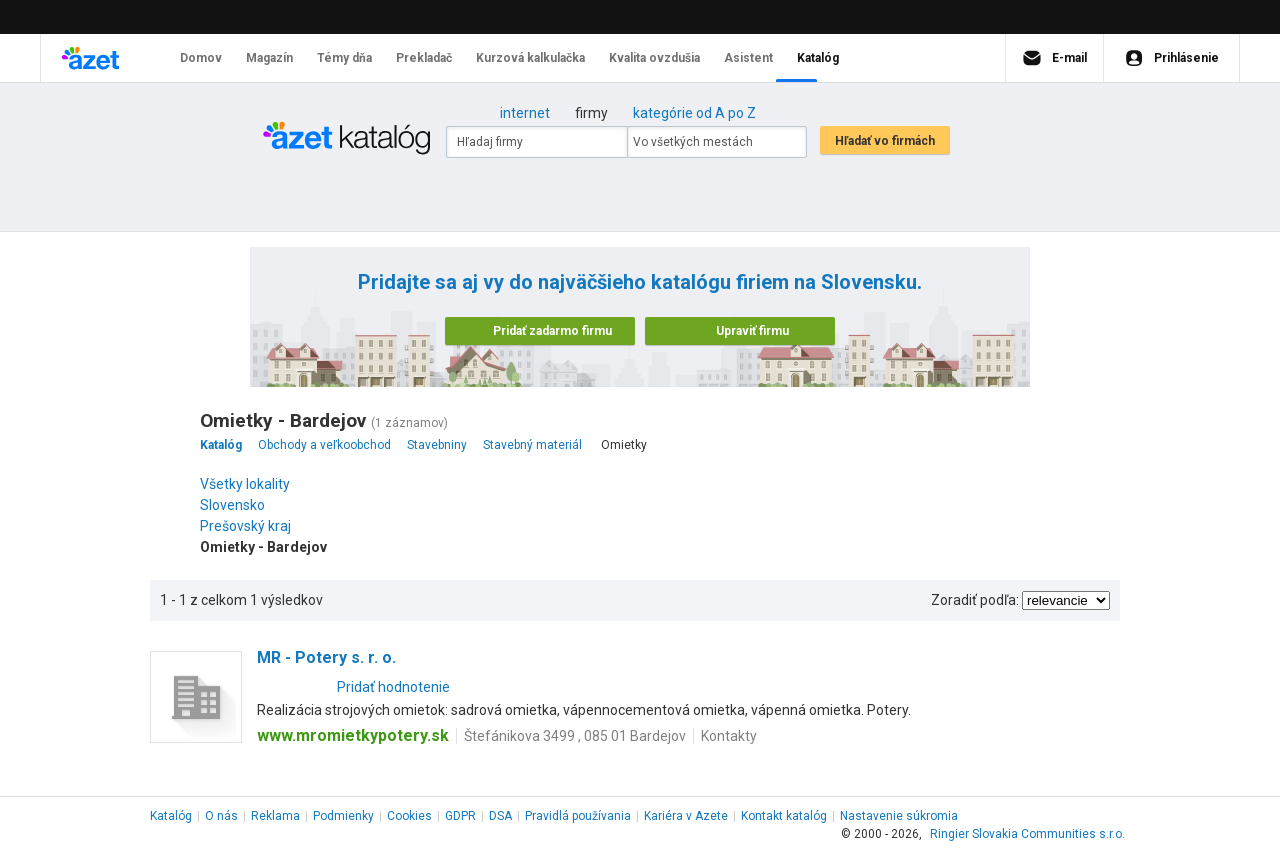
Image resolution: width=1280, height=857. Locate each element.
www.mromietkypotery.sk (353, 735)
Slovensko (237, 505)
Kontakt (784, 816)
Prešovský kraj (250, 526)
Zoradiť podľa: (975, 600)
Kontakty (729, 736)
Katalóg (171, 816)
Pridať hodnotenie (393, 687)
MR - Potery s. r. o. (326, 657)
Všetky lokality (245, 484)
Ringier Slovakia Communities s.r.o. (1027, 834)
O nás (221, 816)
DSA (500, 816)
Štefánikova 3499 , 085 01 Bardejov (575, 736)
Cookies (409, 816)
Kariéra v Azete (686, 816)
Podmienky (343, 816)
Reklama (275, 816)
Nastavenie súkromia (899, 816)
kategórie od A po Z (694, 113)
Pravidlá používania (578, 816)
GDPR (460, 816)
